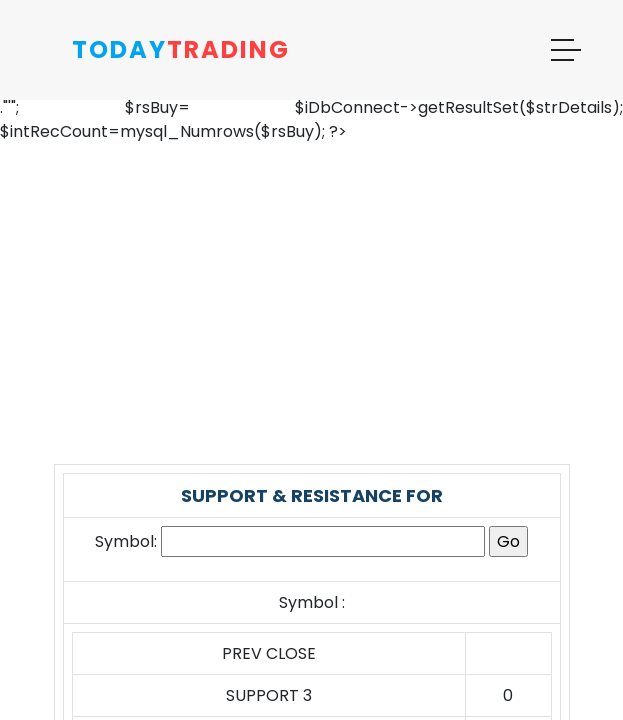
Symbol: (126, 541)
